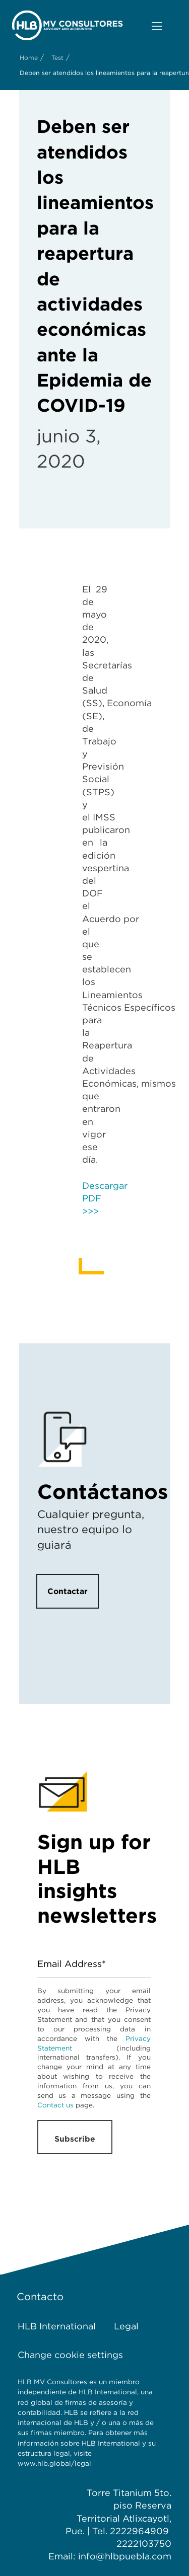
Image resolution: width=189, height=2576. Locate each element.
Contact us (55, 2105)
